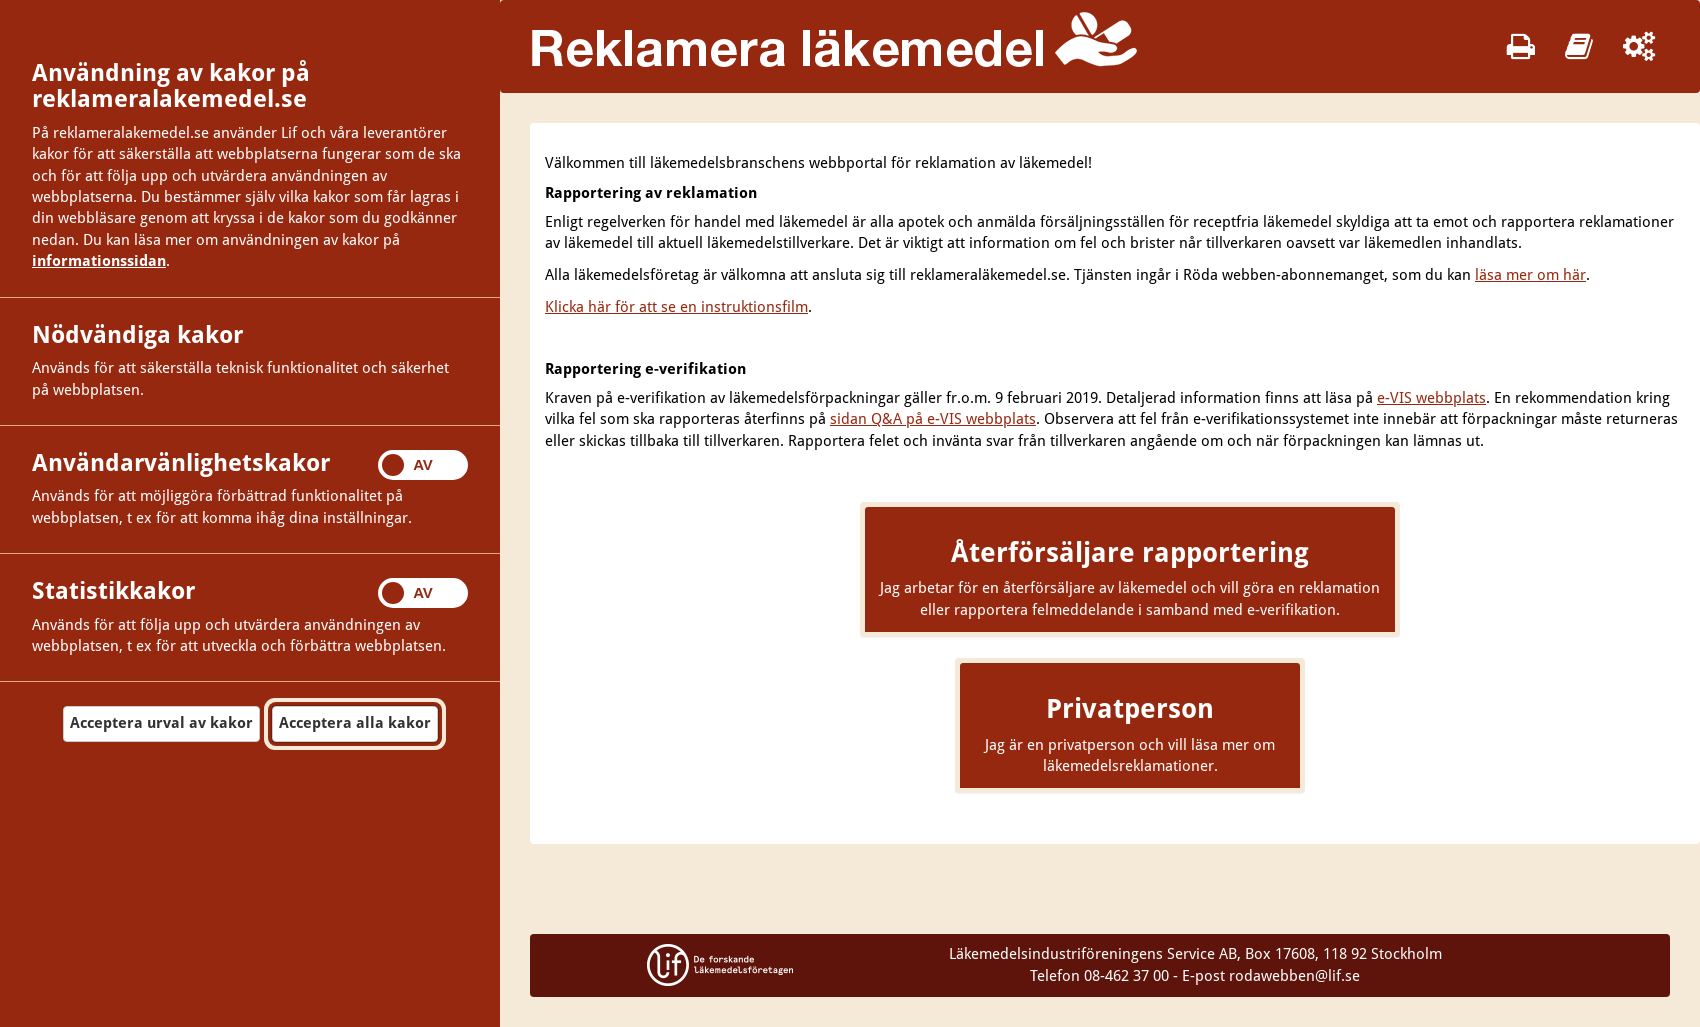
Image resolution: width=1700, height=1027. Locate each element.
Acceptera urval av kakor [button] (161, 723)
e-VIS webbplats (1431, 398)
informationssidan (99, 261)
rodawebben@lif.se (1294, 976)
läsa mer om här (1530, 275)
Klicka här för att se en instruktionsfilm (676, 307)
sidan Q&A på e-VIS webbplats (933, 419)
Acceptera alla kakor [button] (355, 723)
